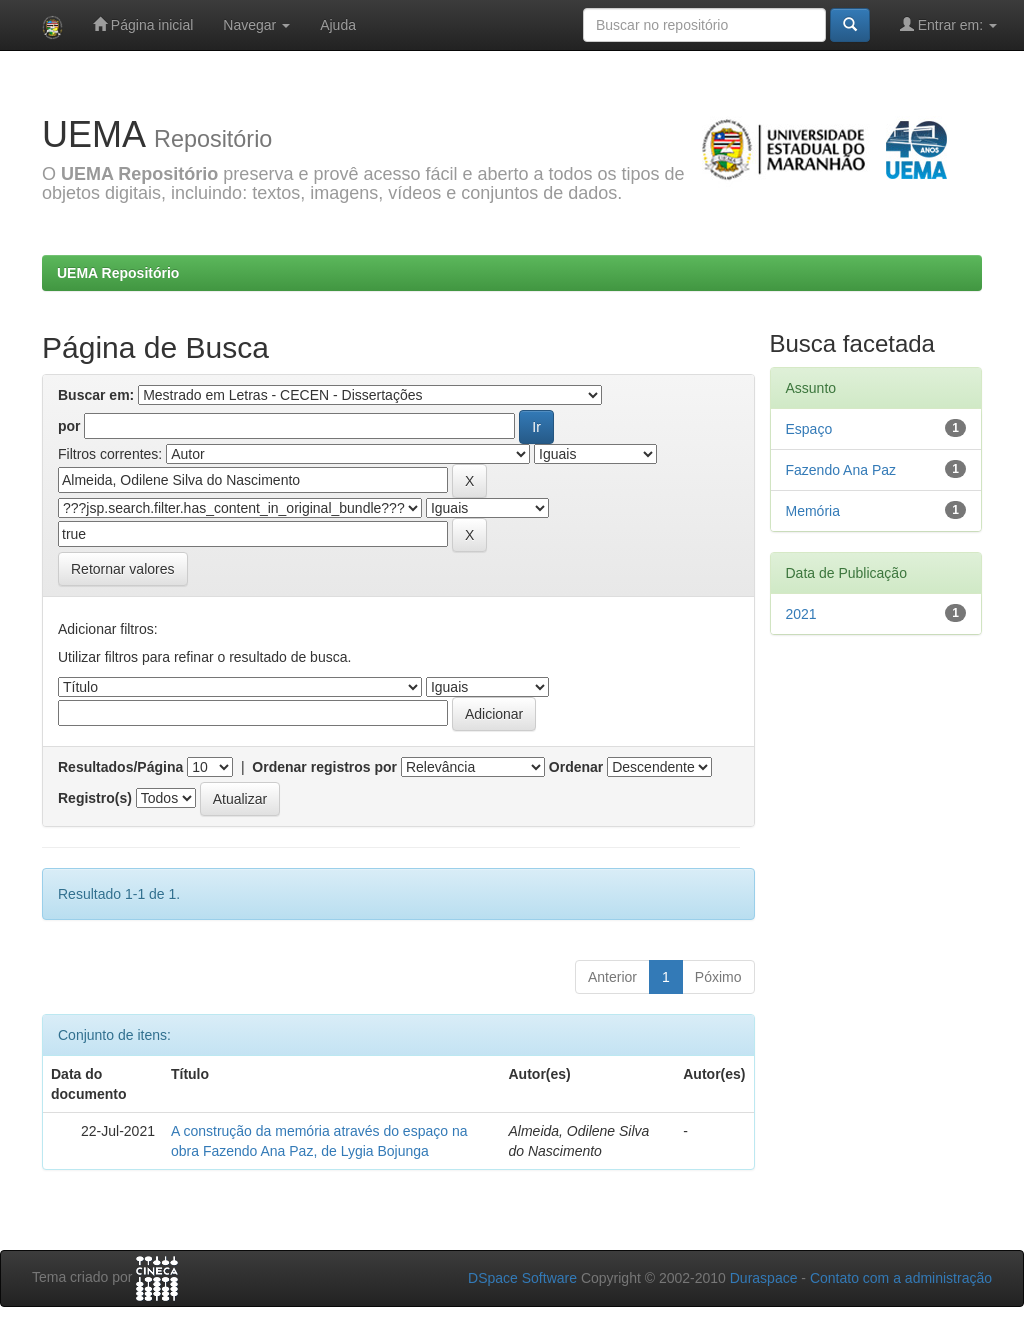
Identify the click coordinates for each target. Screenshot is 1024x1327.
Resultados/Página (120, 767)
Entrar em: (948, 24)
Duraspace (764, 1278)
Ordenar (576, 767)
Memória (813, 511)
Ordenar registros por (324, 767)
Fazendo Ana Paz (841, 470)
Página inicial (143, 24)
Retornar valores (123, 569)
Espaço (809, 429)
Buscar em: (96, 395)
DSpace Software (522, 1278)
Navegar (256, 25)
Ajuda (338, 25)
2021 (801, 614)
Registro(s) (95, 798)
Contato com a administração (901, 1278)
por (69, 426)
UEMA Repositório (118, 273)
